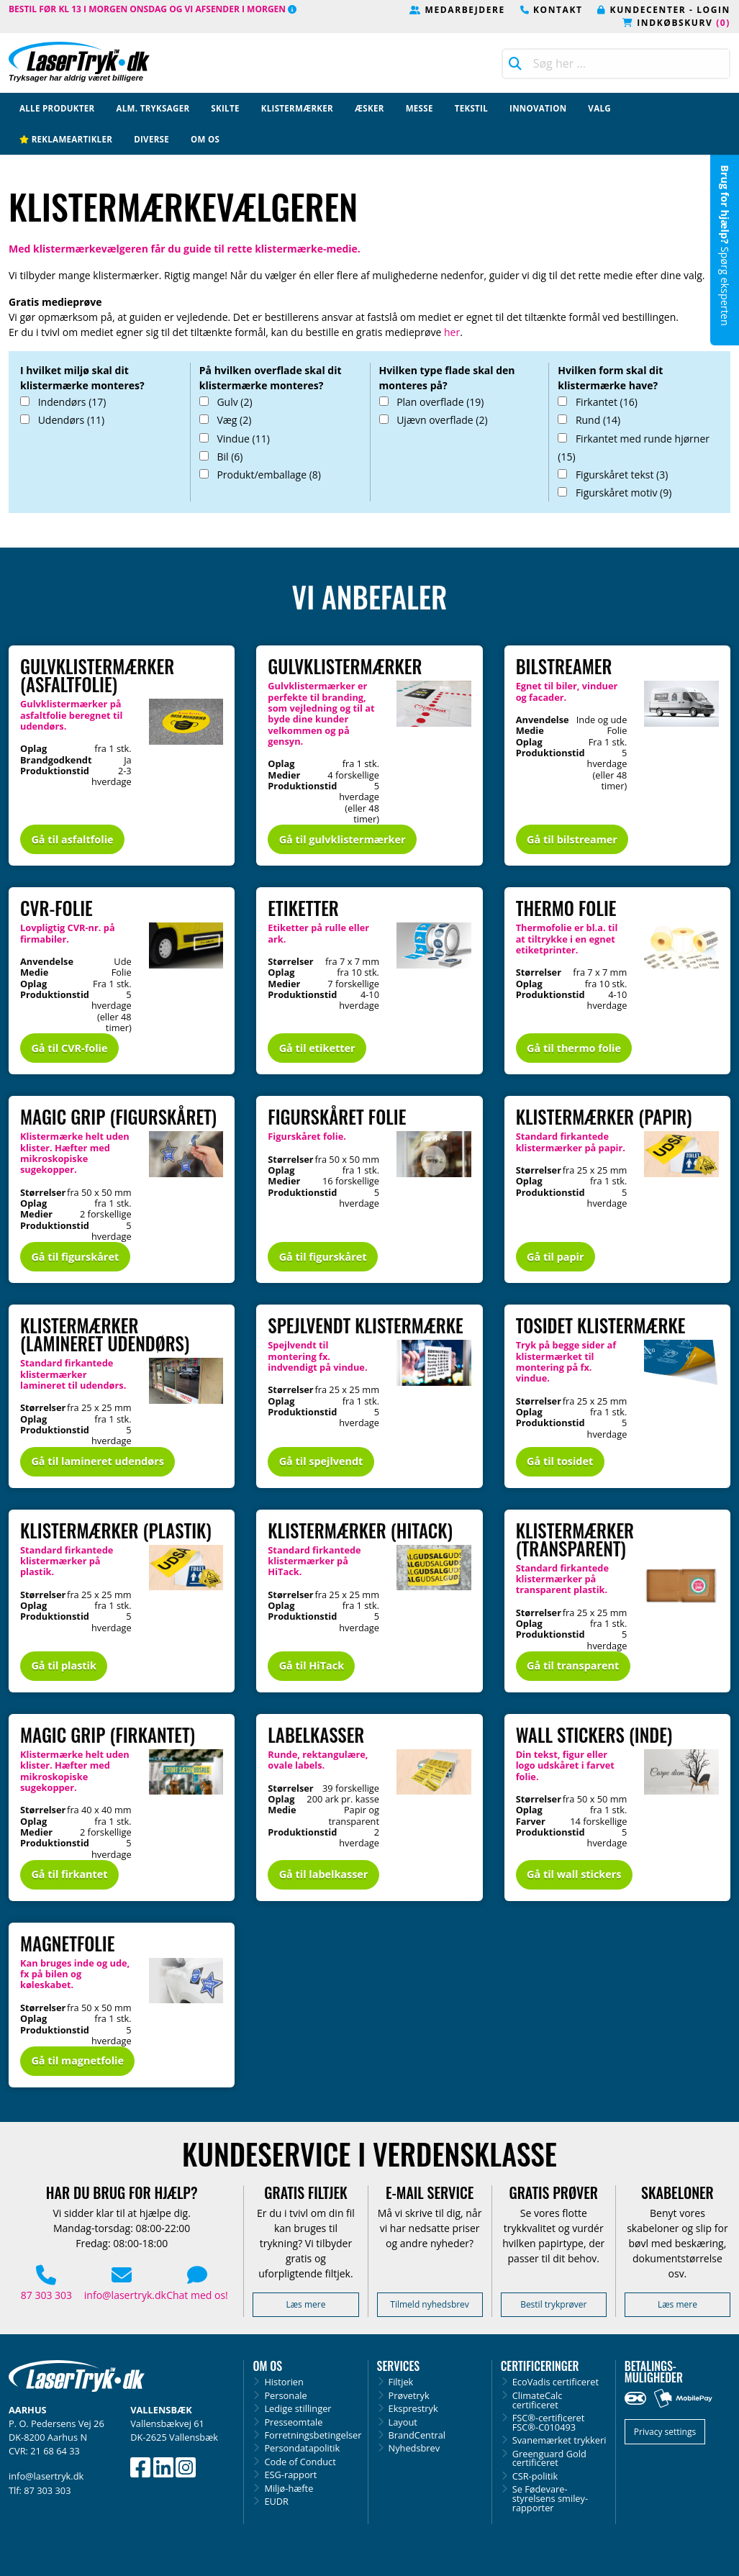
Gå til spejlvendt (321, 1461)
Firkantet (598, 402)
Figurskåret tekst (613, 474)
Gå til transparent (573, 1665)
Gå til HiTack (311, 1665)
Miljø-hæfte (288, 2488)
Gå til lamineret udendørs (97, 1461)
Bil (221, 456)
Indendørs (63, 402)
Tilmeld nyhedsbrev (429, 2304)
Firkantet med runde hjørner (633, 447)
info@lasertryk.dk (125, 2285)
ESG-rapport (290, 2475)
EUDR (276, 2501)
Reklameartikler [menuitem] (65, 139)
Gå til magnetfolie (77, 2060)
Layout (403, 2422)
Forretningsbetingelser (311, 2435)
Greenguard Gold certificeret (549, 2458)
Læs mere (305, 2304)
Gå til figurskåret (75, 1257)
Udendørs (62, 420)
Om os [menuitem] (205, 139)
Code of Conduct (299, 2462)
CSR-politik (535, 2476)
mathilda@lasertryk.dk (677, 308)
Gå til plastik (63, 1665)
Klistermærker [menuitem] (297, 108)
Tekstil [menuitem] (471, 108)
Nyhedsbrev (414, 2448)
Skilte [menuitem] (225, 108)
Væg (225, 420)
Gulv (226, 402)
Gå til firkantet (69, 1874)
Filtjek (401, 2382)
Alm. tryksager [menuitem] (152, 108)
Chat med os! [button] (197, 2285)
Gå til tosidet (560, 1461)
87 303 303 (46, 2285)
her (452, 332)
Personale (285, 2395)
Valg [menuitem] (599, 108)
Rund (589, 420)
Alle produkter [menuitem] (56, 108)
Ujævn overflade (433, 420)
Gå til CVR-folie (69, 1048)
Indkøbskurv (676, 23)
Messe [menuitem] (419, 108)
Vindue (234, 438)
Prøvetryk (409, 2395)
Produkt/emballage (260, 474)
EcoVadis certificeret (555, 2382)
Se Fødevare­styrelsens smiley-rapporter (550, 2498)
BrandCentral (417, 2435)
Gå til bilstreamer (572, 839)
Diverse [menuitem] (151, 139)
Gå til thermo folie (574, 1048)
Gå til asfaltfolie (72, 839)
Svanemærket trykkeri (559, 2440)
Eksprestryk (413, 2408)
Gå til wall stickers (574, 1874)
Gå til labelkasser (323, 1874)
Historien (284, 2382)
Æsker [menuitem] (369, 108)
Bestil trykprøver (553, 2304)
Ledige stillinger (297, 2408)
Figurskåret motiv (614, 492)
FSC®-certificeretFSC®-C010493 (548, 2422)
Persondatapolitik (302, 2448)
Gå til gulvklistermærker (342, 839)
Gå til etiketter (317, 1048)
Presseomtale (293, 2422)
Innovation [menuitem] (537, 108)
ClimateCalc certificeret (537, 2400)
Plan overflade (431, 402)
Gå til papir (555, 1257)
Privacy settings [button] (665, 2432)
